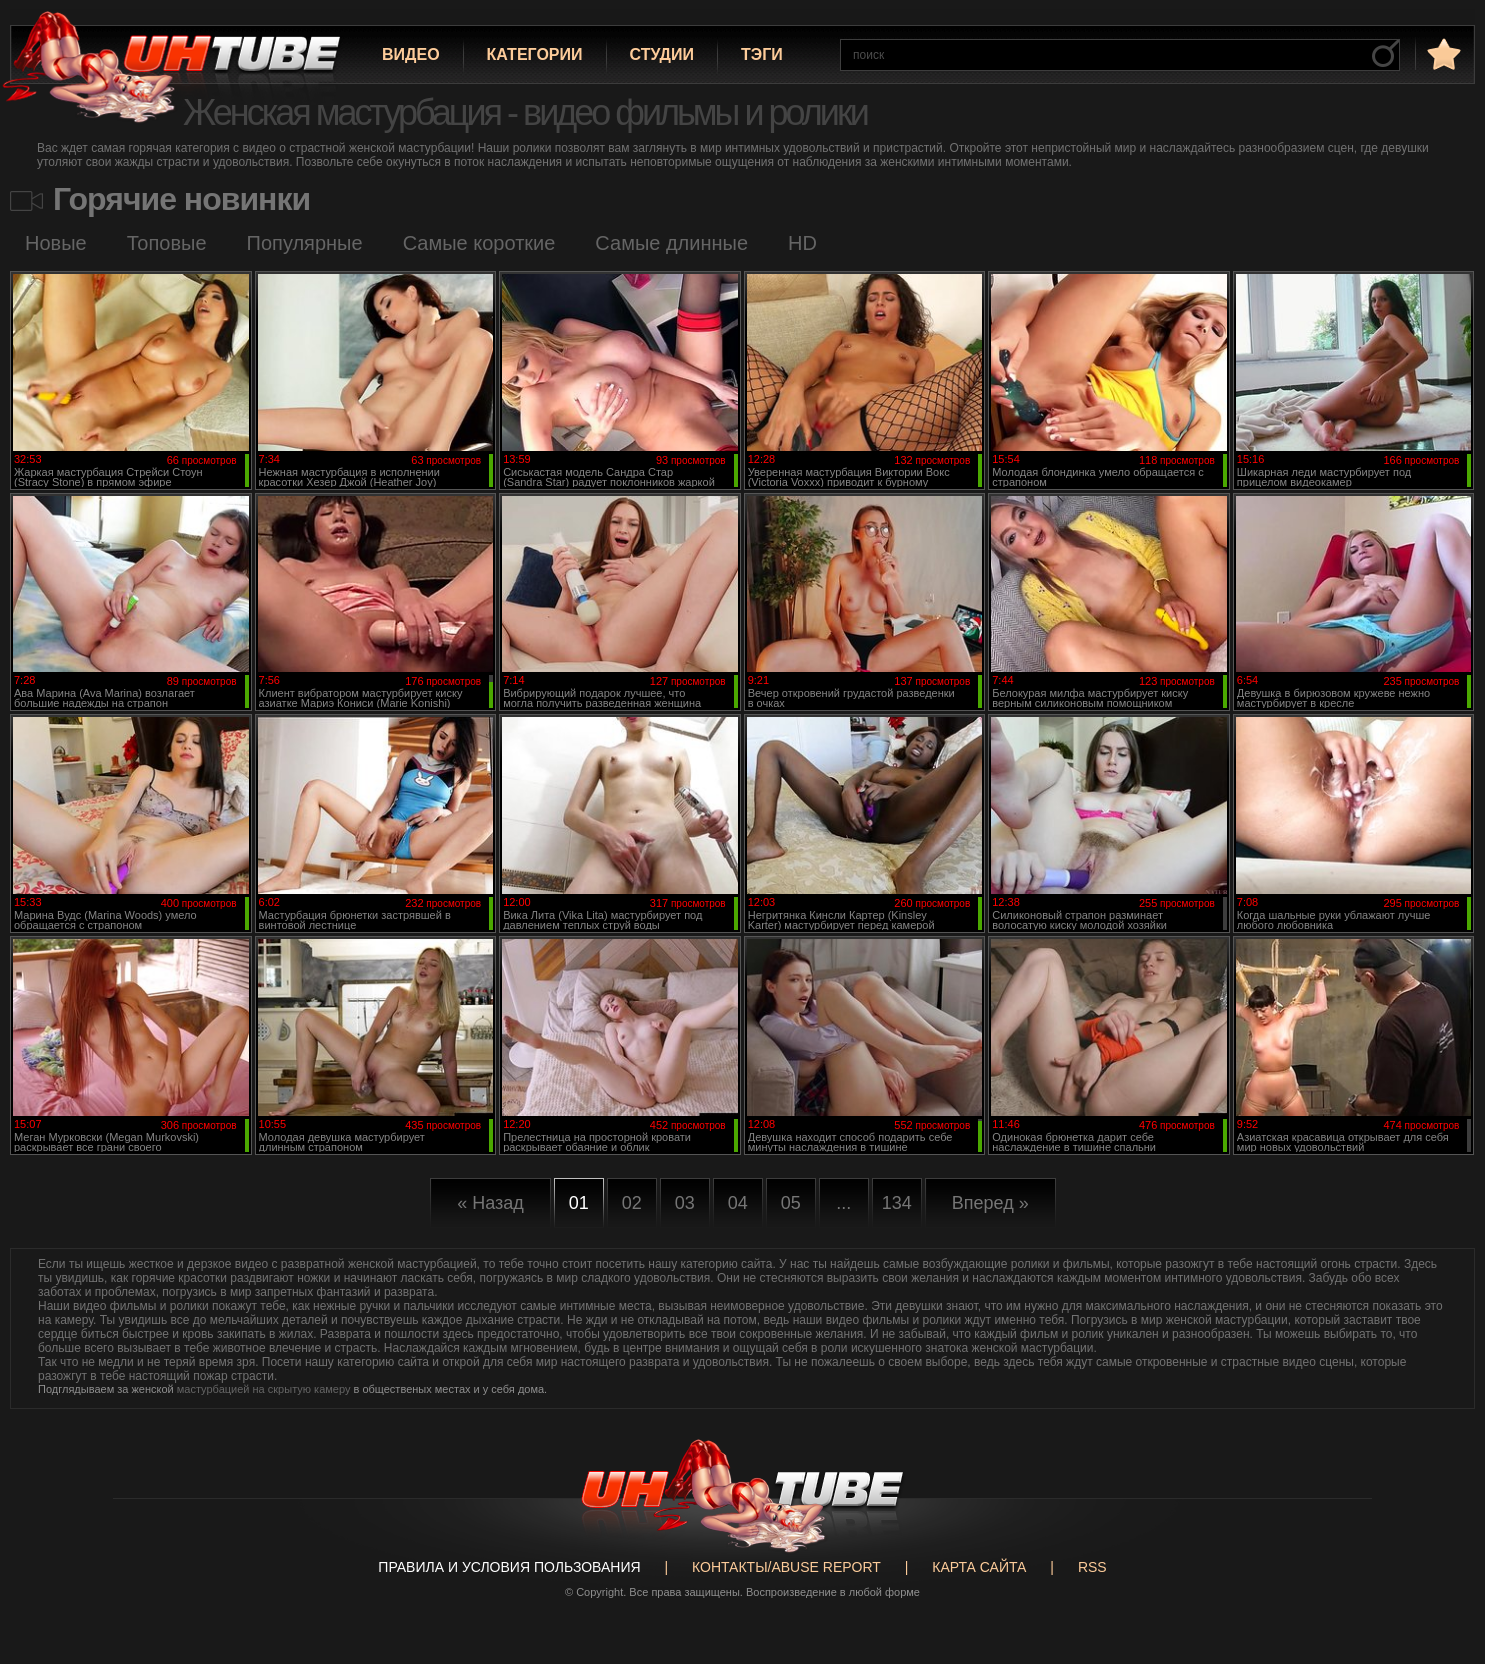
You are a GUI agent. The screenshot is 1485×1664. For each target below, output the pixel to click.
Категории (535, 54)
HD (802, 243)
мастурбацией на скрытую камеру (264, 1389)
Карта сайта (979, 1567)
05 (791, 1203)
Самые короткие (479, 243)
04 (738, 1203)
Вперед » (990, 1203)
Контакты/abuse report (786, 1567)
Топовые (167, 243)
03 (685, 1203)
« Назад (490, 1203)
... (843, 1203)
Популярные (305, 243)
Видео (411, 54)
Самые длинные (671, 243)
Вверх (1440, 1568)
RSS (1092, 1567)
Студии (662, 54)
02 (632, 1203)
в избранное (1442, 53)
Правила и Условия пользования (509, 1567)
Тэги (762, 54)
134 (897, 1203)
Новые (56, 243)
